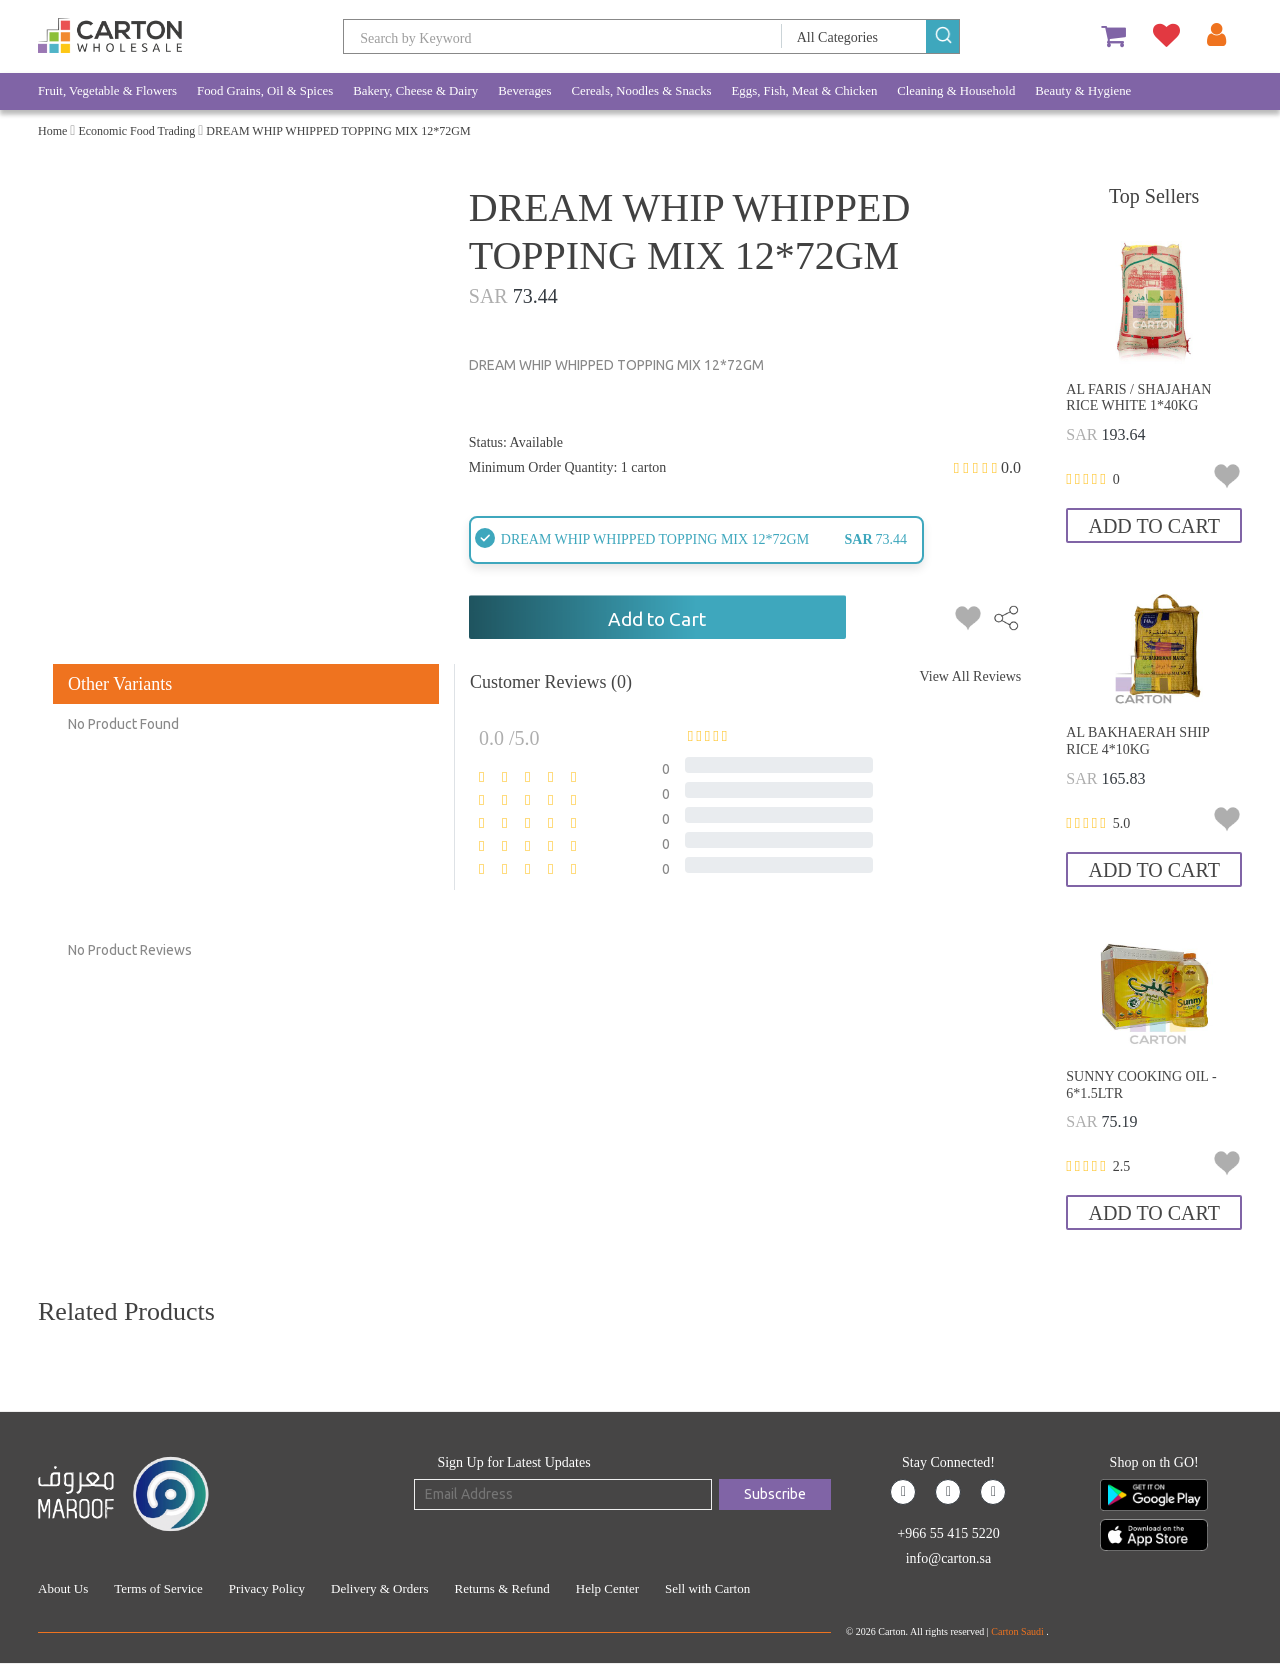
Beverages (524, 91)
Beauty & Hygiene (1083, 91)
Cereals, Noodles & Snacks (642, 91)
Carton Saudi (1018, 1631)
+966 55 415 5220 (948, 1533)
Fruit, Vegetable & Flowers (107, 91)
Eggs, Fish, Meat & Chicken (805, 91)
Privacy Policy (267, 1588)
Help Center (607, 1588)
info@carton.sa (949, 1558)
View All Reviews (970, 676)
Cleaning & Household (956, 91)
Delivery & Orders (379, 1588)
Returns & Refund (501, 1588)
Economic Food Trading (136, 131)
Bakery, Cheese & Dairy (415, 91)
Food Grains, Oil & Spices (265, 91)
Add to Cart (657, 619)
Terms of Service (158, 1588)
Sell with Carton (707, 1588)
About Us (63, 1588)
